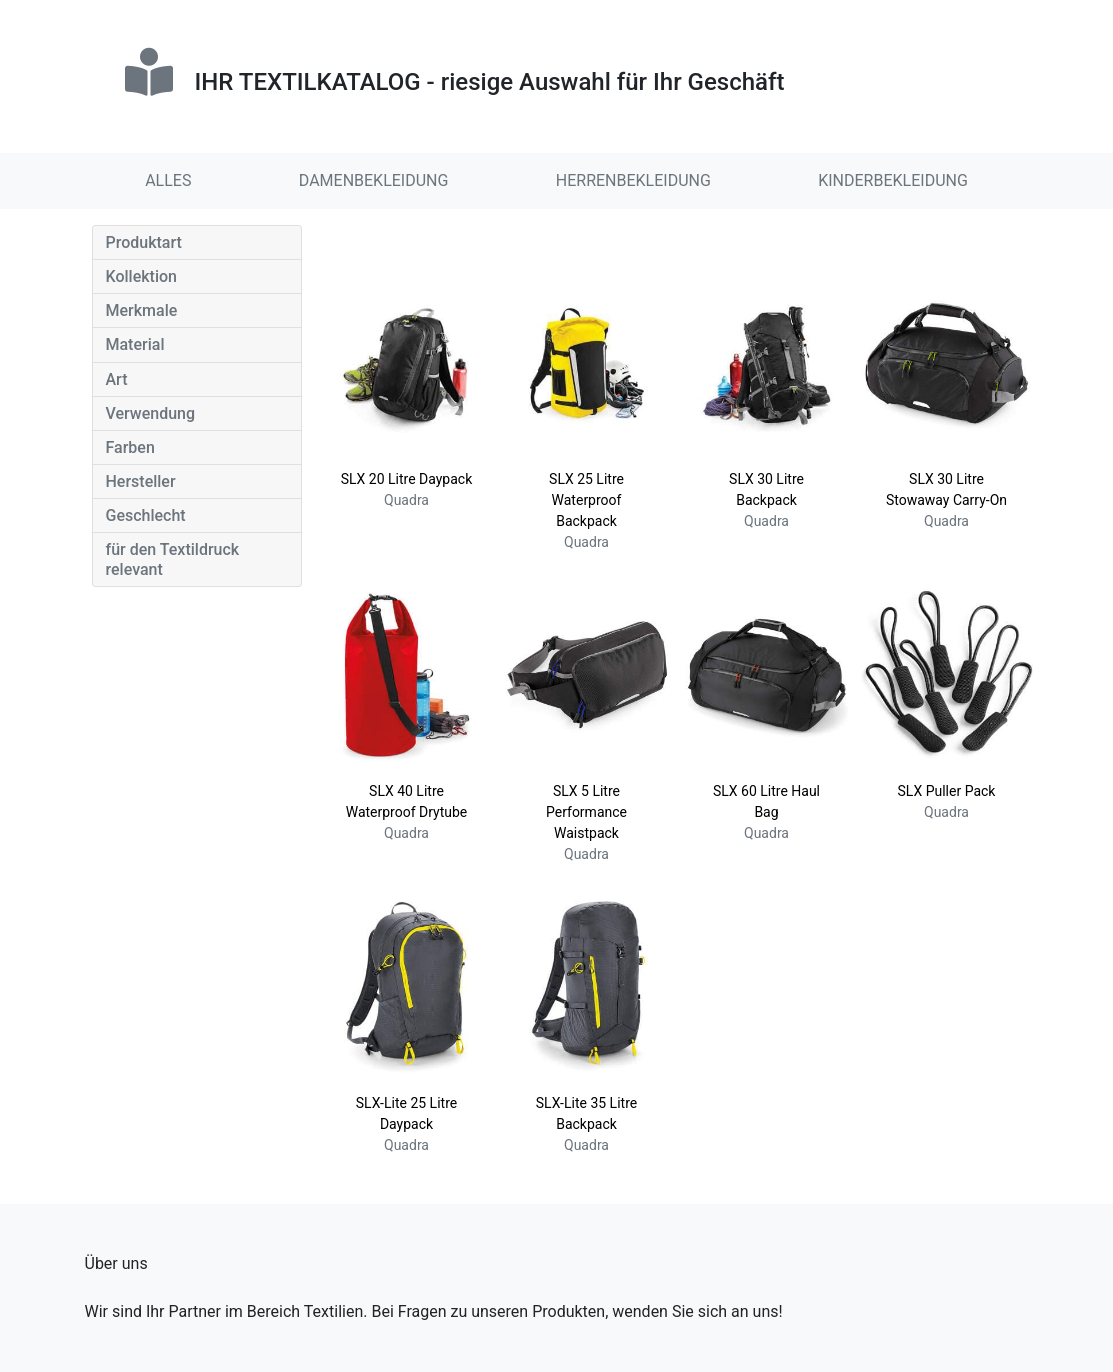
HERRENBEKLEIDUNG (633, 180)
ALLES (168, 180)
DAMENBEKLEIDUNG (374, 180)
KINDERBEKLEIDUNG (893, 180)
